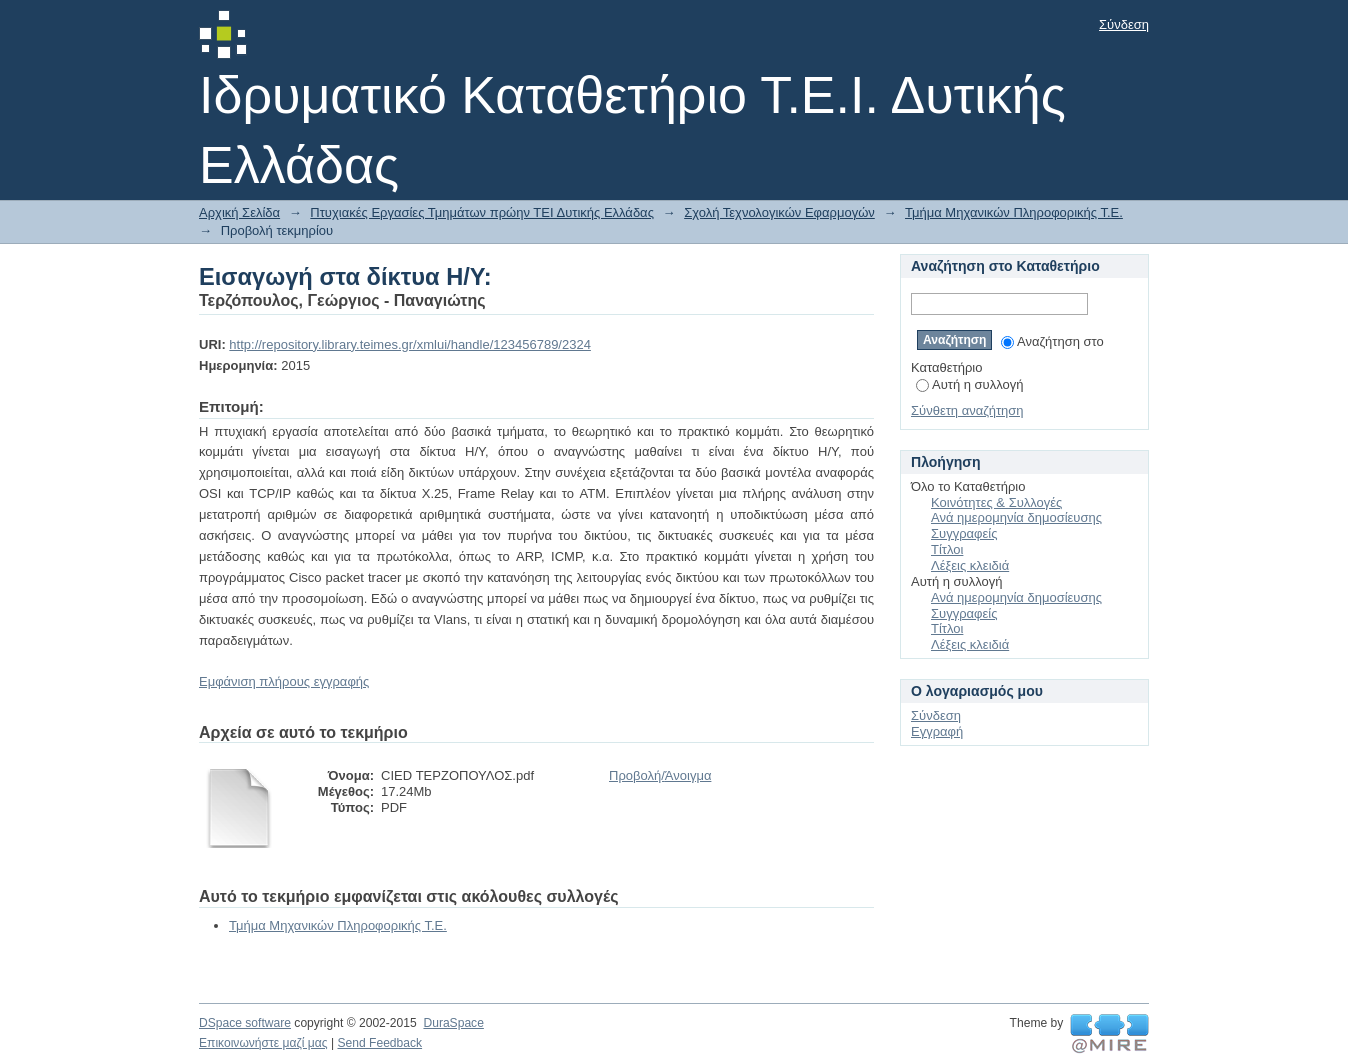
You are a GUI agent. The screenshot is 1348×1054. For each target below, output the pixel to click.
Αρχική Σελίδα (239, 212)
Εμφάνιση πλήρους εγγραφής (284, 681)
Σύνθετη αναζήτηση (967, 410)
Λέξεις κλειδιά (970, 565)
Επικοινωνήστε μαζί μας (263, 1043)
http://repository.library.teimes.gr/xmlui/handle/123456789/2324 (410, 344)
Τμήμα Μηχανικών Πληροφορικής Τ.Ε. (1014, 212)
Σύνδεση (1124, 24)
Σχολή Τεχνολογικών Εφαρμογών (779, 212)
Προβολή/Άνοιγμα (660, 775)
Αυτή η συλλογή (970, 384)
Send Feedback (379, 1043)
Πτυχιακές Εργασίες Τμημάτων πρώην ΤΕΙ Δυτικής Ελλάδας (482, 212)
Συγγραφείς (964, 533)
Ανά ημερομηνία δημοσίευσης (1016, 517)
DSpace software (245, 1023)
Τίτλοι (947, 549)
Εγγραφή (937, 731)
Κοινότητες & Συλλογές (996, 502)
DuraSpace (453, 1023)
